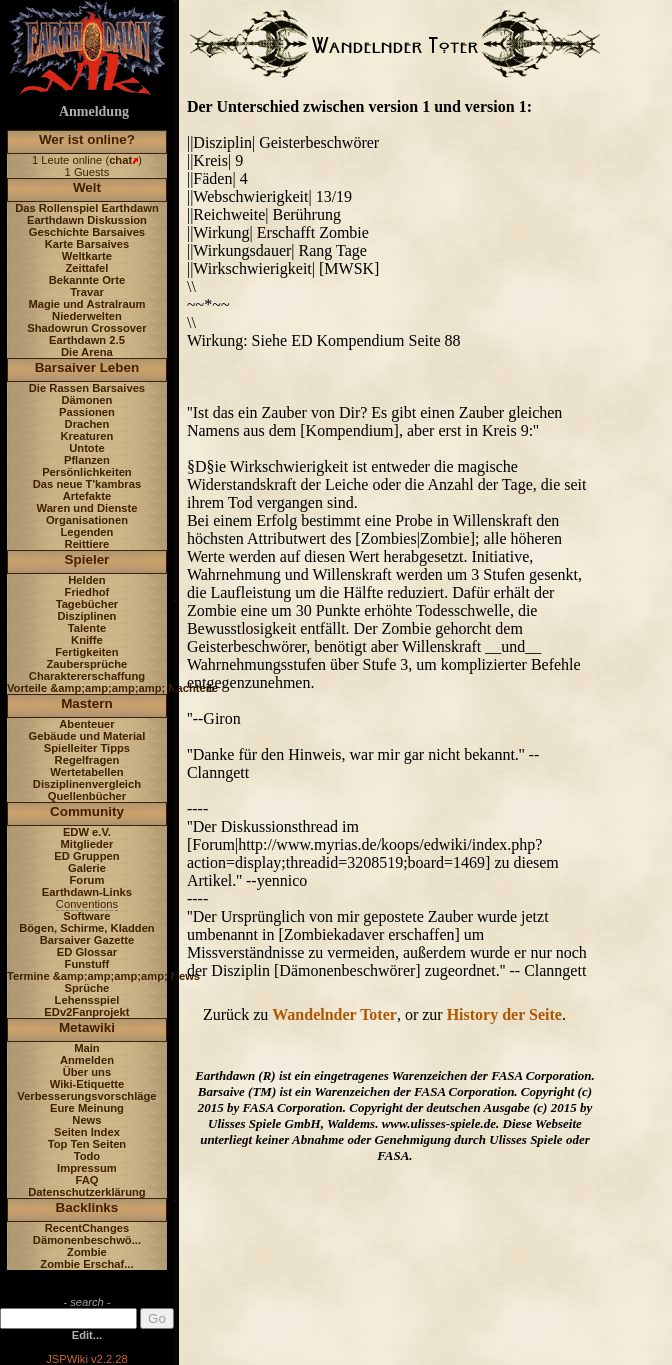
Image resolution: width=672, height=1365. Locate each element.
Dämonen (86, 400)
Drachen (87, 424)
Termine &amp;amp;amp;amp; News (103, 976)
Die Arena (87, 352)
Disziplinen (86, 616)
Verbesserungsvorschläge (86, 1096)
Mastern (87, 703)
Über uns (87, 1072)
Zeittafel (86, 268)
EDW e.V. (87, 832)
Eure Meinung (87, 1108)
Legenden (87, 532)
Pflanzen (87, 460)
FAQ (86, 1180)
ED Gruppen (86, 856)
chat (120, 160)
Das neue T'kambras (87, 484)
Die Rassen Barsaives (87, 388)
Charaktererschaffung (87, 676)
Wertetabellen (86, 772)
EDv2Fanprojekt (86, 1012)
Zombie (87, 1252)
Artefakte (87, 496)
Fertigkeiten (86, 652)
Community (87, 811)
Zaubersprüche (87, 664)
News (86, 1120)
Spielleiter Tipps (87, 748)
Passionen (87, 412)
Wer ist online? (87, 139)
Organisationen (87, 520)
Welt (87, 187)
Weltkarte (87, 256)
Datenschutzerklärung (87, 1192)
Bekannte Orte (87, 280)
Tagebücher (87, 604)
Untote (86, 448)
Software (86, 916)
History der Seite (504, 1014)
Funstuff (87, 964)
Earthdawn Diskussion (87, 220)
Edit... (87, 1335)
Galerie (87, 868)
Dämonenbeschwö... (87, 1240)
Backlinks (87, 1207)
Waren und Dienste (86, 508)
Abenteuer (86, 724)
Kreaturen (87, 436)
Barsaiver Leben (87, 367)
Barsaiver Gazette (87, 940)
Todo (87, 1156)
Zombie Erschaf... (86, 1264)
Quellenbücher (87, 796)
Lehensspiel (87, 1000)
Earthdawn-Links (87, 892)
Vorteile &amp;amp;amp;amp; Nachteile (112, 688)
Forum (87, 880)
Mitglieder (87, 844)
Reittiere (87, 544)
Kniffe (87, 640)
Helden (86, 580)
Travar (87, 292)
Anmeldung (94, 111)
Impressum (87, 1168)
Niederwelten (87, 316)
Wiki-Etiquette (87, 1084)
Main (86, 1048)
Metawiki (87, 1027)
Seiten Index (87, 1132)
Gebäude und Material (87, 736)
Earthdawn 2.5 (87, 340)
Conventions (87, 904)
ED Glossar (87, 952)
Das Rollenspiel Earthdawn (87, 208)
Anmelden (87, 1060)
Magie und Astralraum (86, 304)
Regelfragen (87, 760)
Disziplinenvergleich (87, 784)
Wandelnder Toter (334, 1014)
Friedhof (87, 592)
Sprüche (87, 988)
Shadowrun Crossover (86, 328)
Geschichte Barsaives (87, 232)
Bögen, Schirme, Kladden (87, 928)
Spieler (87, 559)
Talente (87, 628)
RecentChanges (87, 1228)
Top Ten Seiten (87, 1144)
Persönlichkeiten (87, 472)
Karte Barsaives (87, 244)
